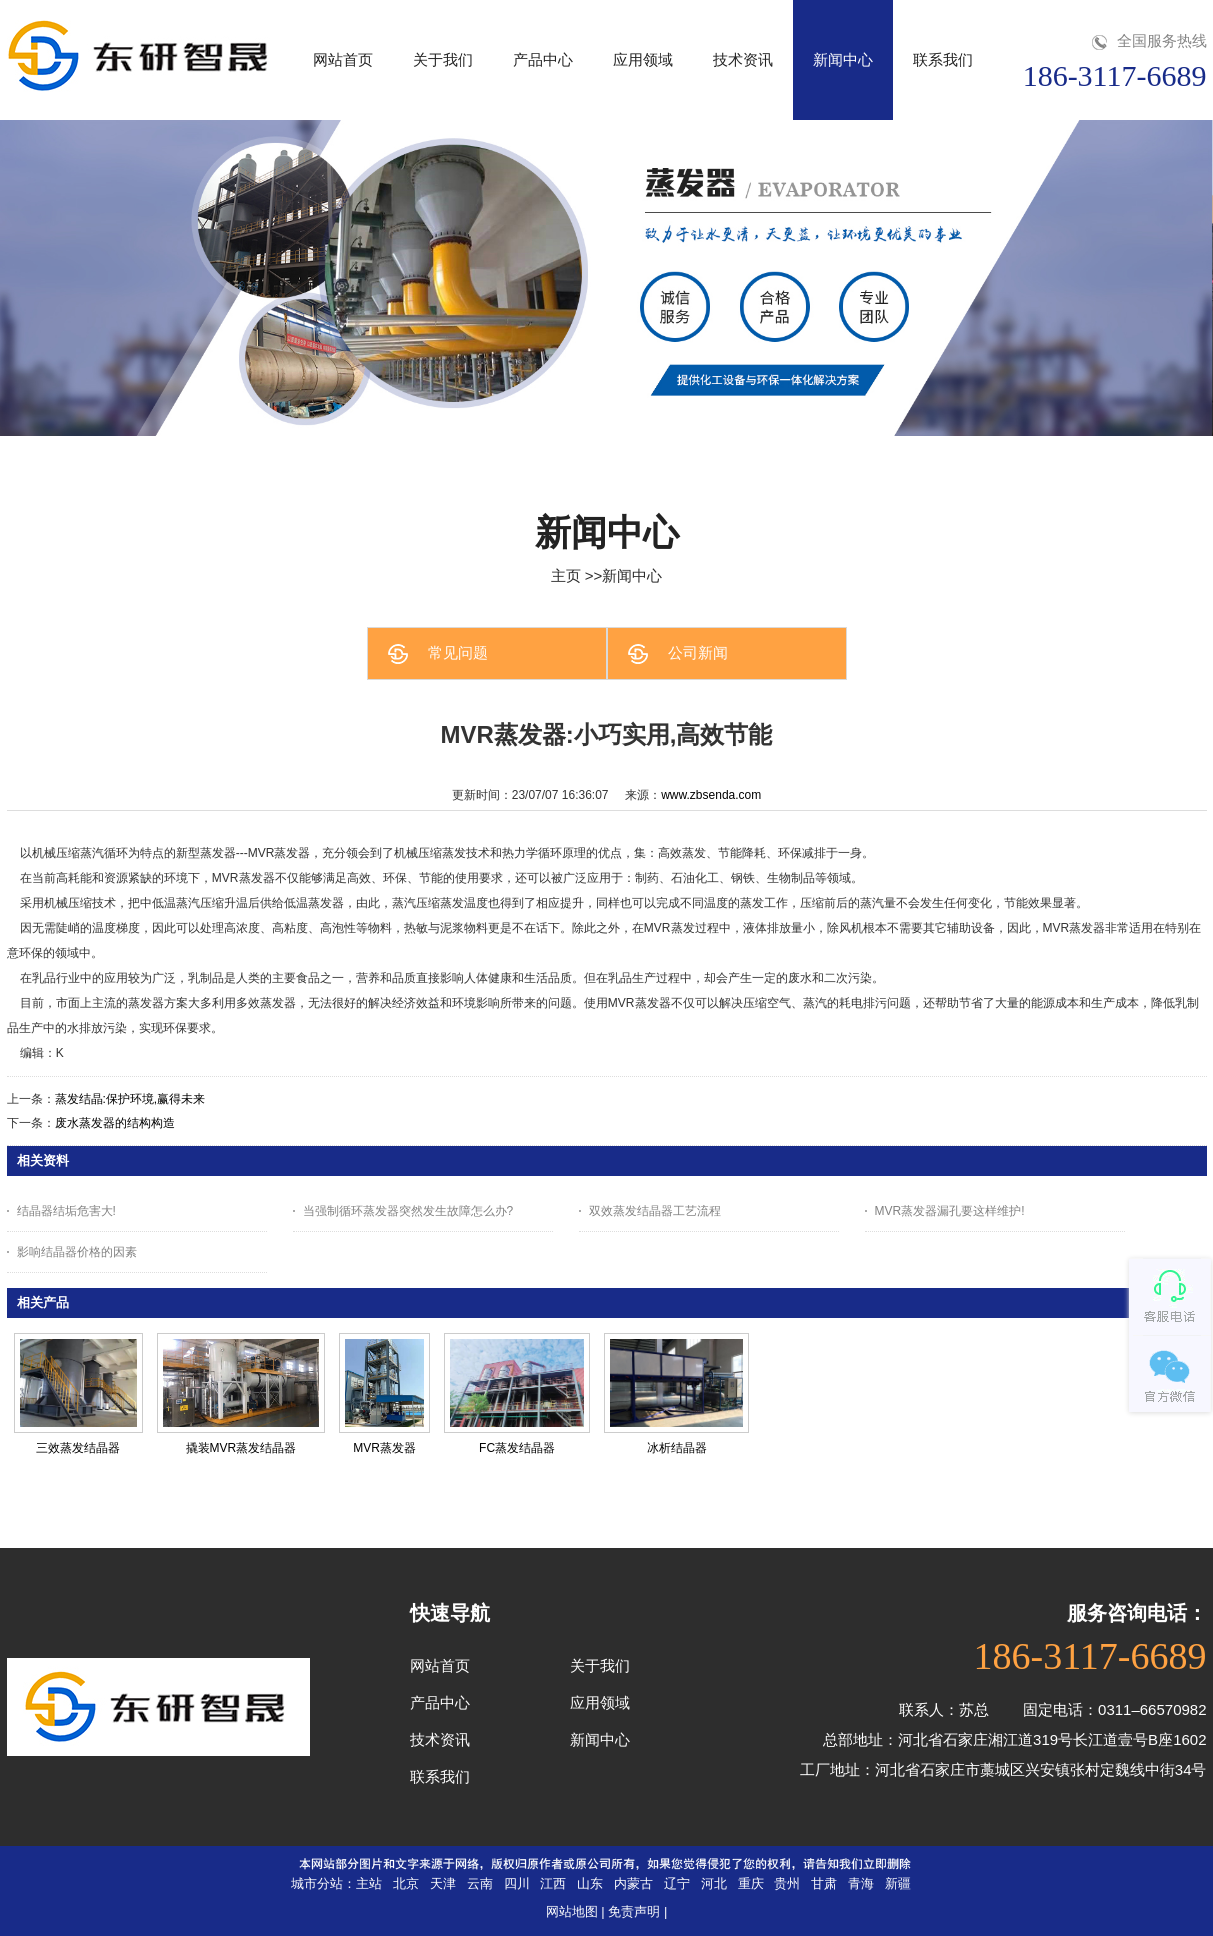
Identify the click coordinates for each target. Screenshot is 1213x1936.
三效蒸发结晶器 (78, 1448)
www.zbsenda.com (711, 795)
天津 (443, 1883)
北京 (406, 1883)
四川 (517, 1883)
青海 (861, 1883)
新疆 (898, 1883)
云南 (480, 1883)
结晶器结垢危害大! (66, 1211)
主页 (566, 575)
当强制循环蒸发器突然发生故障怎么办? (408, 1211)
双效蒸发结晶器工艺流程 (655, 1211)
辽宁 (677, 1883)
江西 (553, 1883)
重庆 (751, 1883)
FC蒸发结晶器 (517, 1448)
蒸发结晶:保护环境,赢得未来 (130, 1099)
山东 (590, 1883)
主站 (369, 1883)
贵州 (787, 1883)
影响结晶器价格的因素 (77, 1252)
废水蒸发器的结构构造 (115, 1123)
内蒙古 (633, 1883)
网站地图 (572, 1911)
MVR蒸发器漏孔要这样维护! (950, 1211)
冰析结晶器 (677, 1448)
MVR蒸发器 (384, 1448)
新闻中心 (632, 575)
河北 (714, 1883)
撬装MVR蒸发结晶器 (241, 1448)
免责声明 (634, 1911)
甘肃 (824, 1883)
